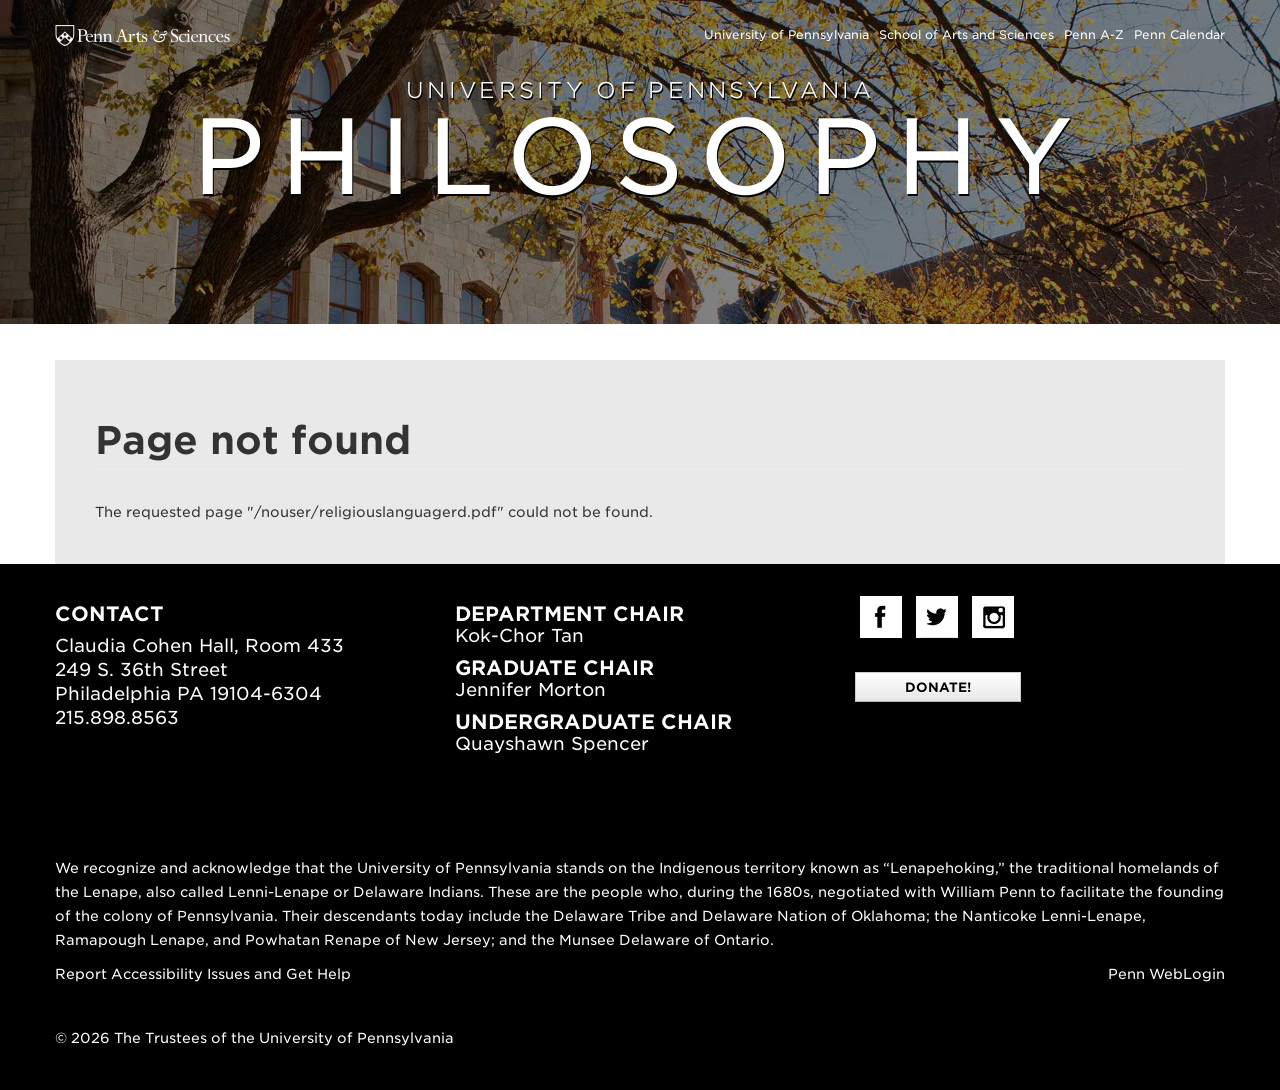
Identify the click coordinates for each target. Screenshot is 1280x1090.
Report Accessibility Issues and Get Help (203, 974)
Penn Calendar (1179, 34)
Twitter (937, 617)
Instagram (993, 617)
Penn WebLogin (1166, 974)
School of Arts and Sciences (966, 34)
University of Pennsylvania (786, 34)
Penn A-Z (1094, 34)
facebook (881, 617)
